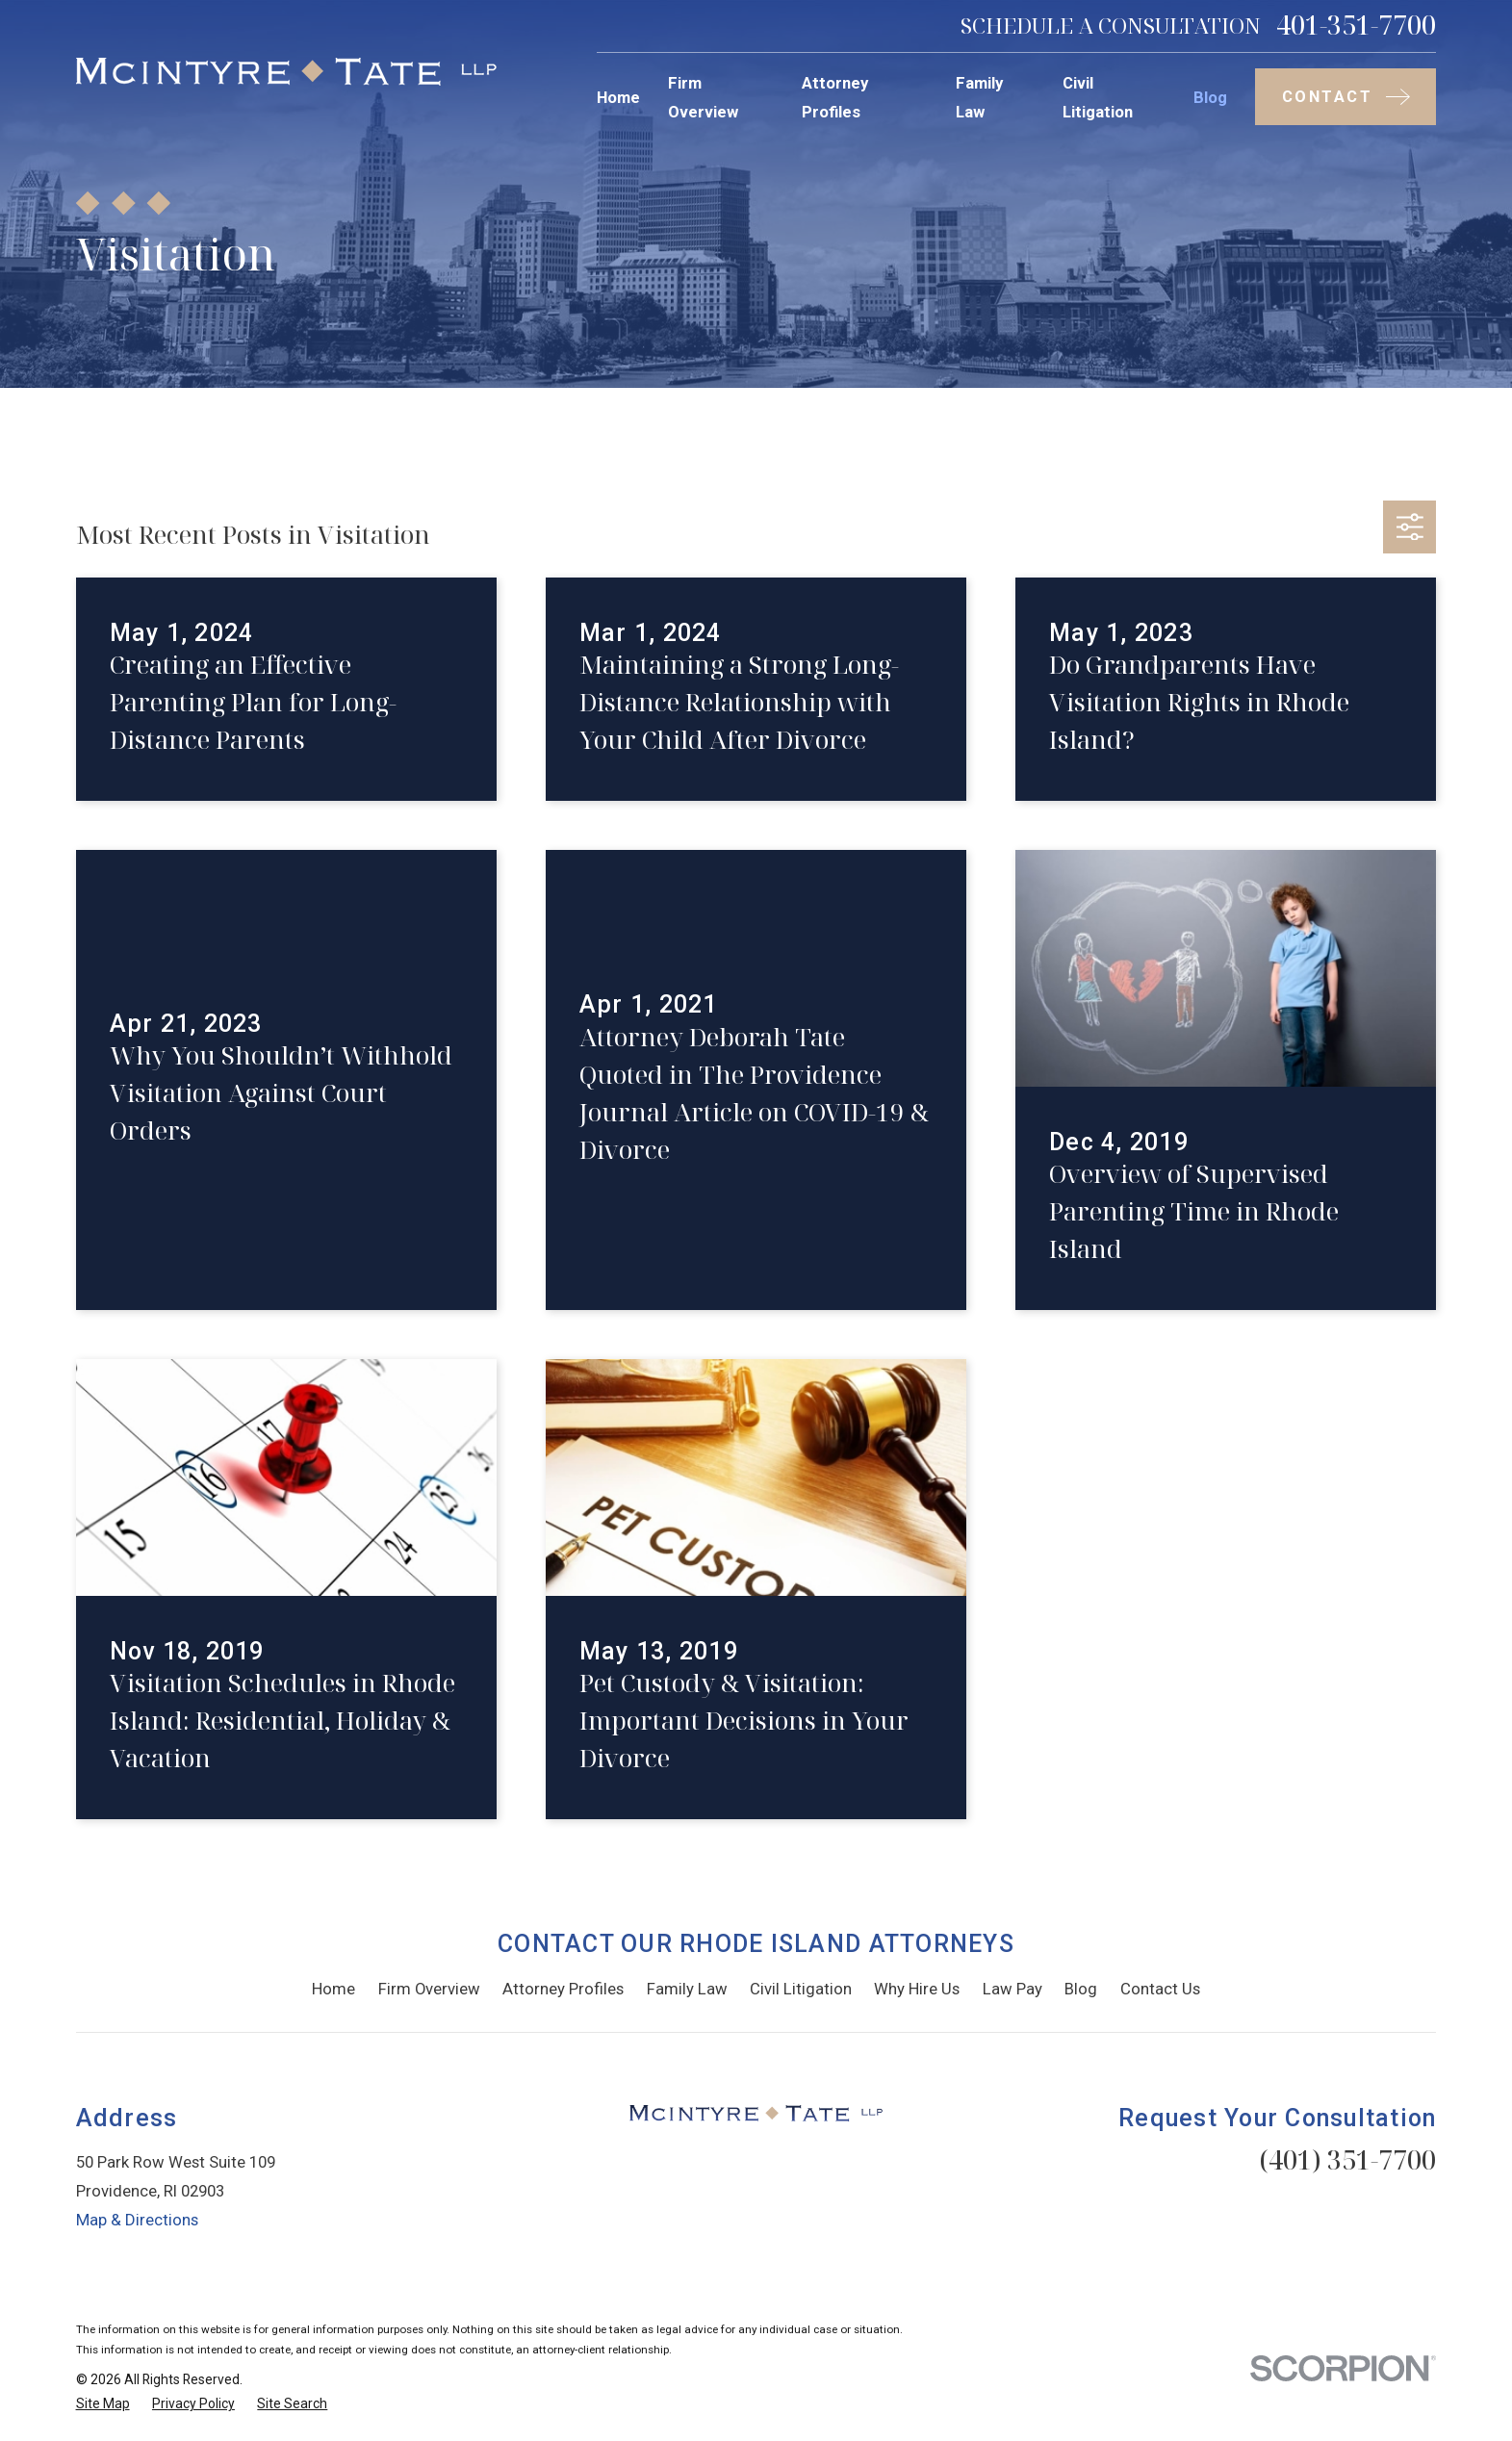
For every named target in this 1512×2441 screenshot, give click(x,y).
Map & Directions (137, 2219)
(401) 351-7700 (1347, 2159)
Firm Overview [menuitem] (703, 97)
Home (333, 1988)
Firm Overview (429, 1988)
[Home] (286, 72)
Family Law (687, 1988)
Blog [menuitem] (1210, 97)
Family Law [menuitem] (979, 97)
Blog (1080, 1988)
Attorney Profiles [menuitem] (835, 97)
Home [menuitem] (618, 97)
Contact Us (1160, 1988)
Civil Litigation (801, 1988)
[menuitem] (103, 2404)
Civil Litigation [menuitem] (1098, 97)
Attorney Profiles (563, 1988)
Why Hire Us (917, 1988)
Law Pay (1012, 1988)
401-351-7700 (1356, 26)
